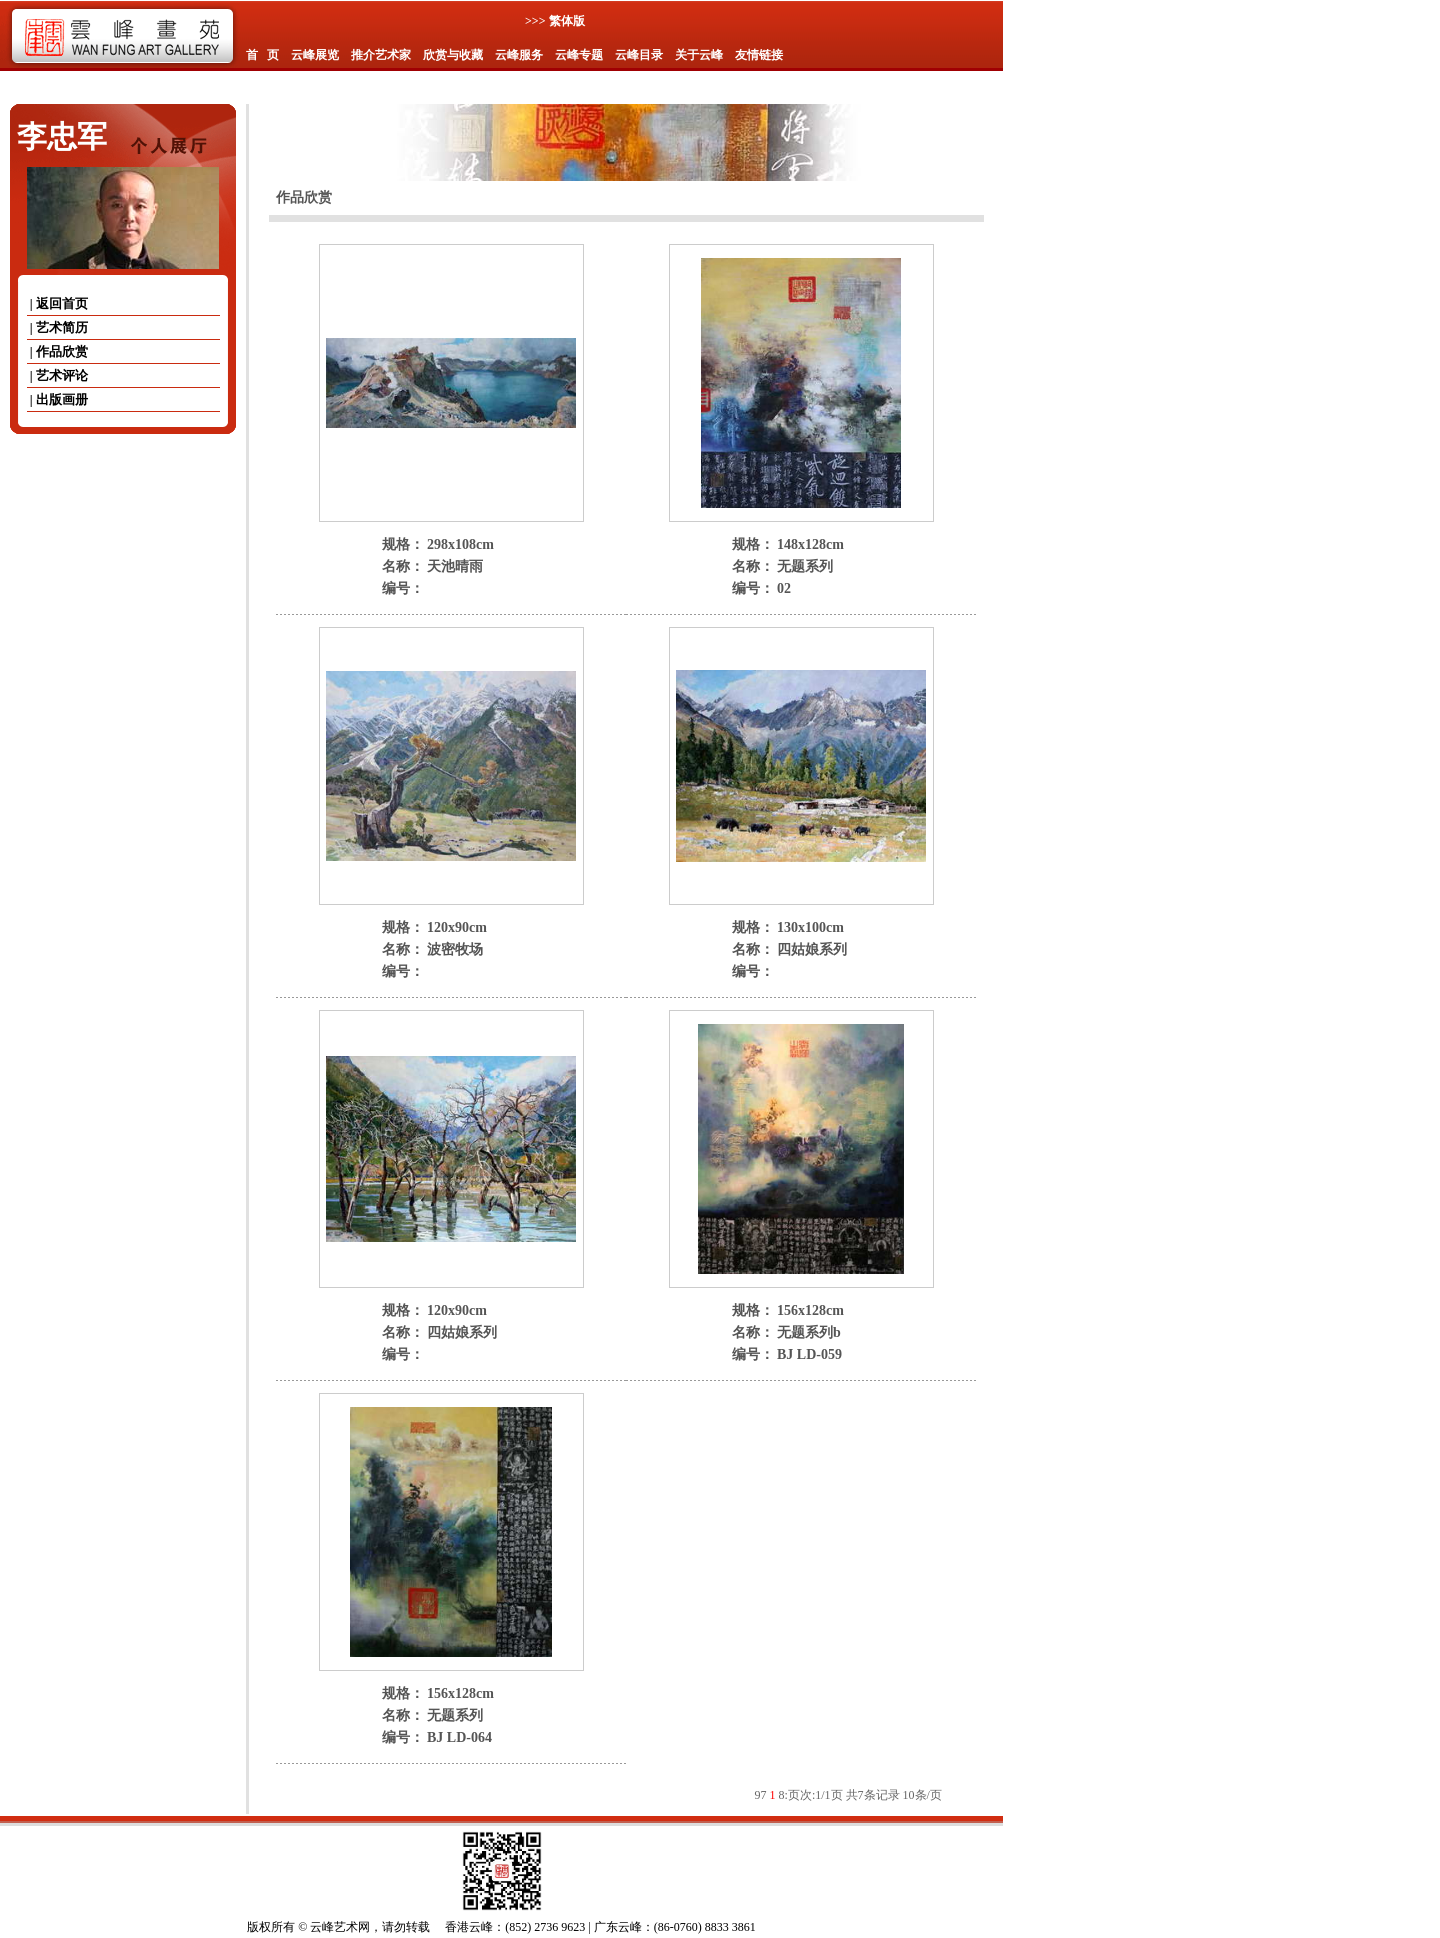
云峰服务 (519, 55)
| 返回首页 (57, 303)
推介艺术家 (381, 55)
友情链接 (759, 55)
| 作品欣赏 (57, 351)
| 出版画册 (57, 399)
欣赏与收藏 (453, 55)
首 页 (262, 55)
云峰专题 (579, 55)
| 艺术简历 (57, 327)
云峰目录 (639, 55)
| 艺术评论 (57, 375)
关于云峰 (699, 55)
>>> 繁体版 (555, 21)
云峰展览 (315, 55)
